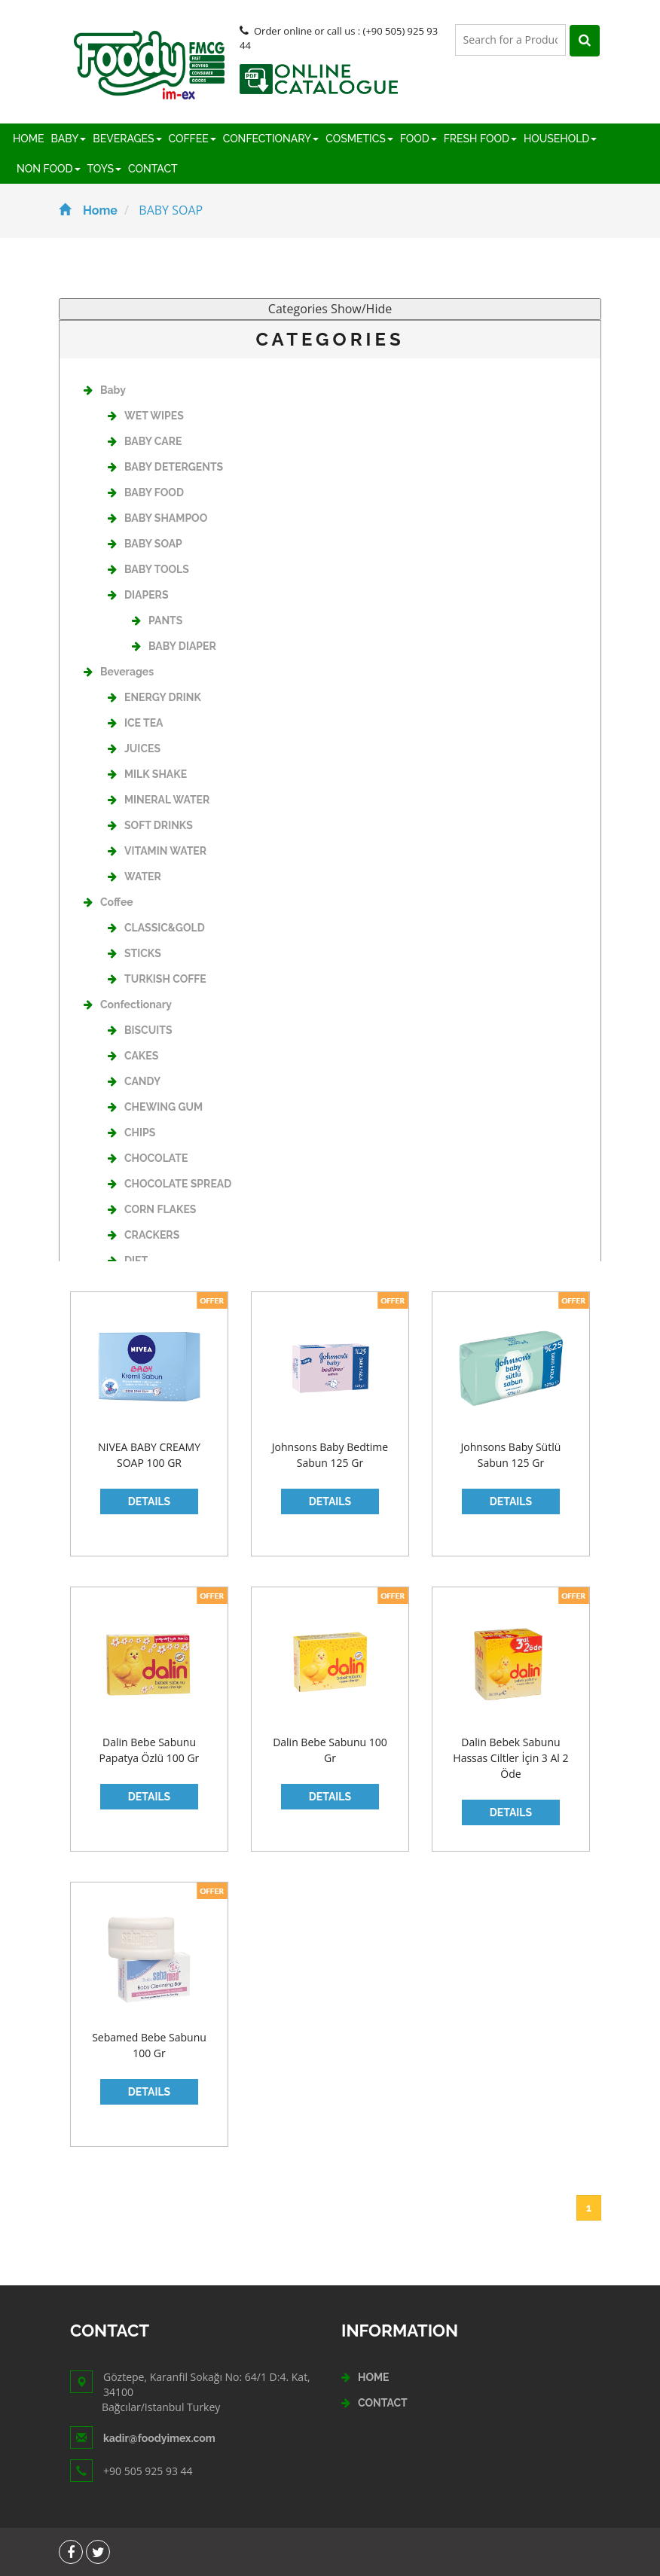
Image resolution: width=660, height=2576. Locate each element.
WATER (134, 876)
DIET (128, 1260)
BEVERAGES (127, 139)
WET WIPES (146, 416)
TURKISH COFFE (157, 979)
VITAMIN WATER (157, 851)
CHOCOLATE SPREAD (169, 1184)
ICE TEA (135, 723)
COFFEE (192, 139)
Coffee (108, 902)
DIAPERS (138, 595)
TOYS (104, 169)
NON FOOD (49, 169)
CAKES (133, 1056)
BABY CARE (145, 441)
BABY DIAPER (174, 646)
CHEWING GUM (155, 1107)
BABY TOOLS (148, 569)
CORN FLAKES (152, 1209)
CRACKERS (143, 1235)
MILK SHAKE (147, 774)
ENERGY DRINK (154, 697)
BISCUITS (140, 1030)
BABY (69, 139)
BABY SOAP (145, 544)
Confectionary (128, 1004)
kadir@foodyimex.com (159, 2438)
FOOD (418, 139)
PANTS (157, 620)
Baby (105, 390)
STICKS (134, 953)
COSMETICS (359, 139)
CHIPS (131, 1132)
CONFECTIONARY (271, 139)
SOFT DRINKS (150, 825)
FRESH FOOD (480, 139)
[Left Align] (585, 40)
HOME (28, 139)
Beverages (119, 672)
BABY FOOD (146, 492)
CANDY (134, 1081)
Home (88, 210)
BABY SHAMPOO (157, 518)
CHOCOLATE (148, 1158)
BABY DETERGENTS (165, 467)
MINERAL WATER (158, 800)
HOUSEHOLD (560, 139)
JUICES (134, 748)
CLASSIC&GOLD (156, 928)
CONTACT (153, 169)
